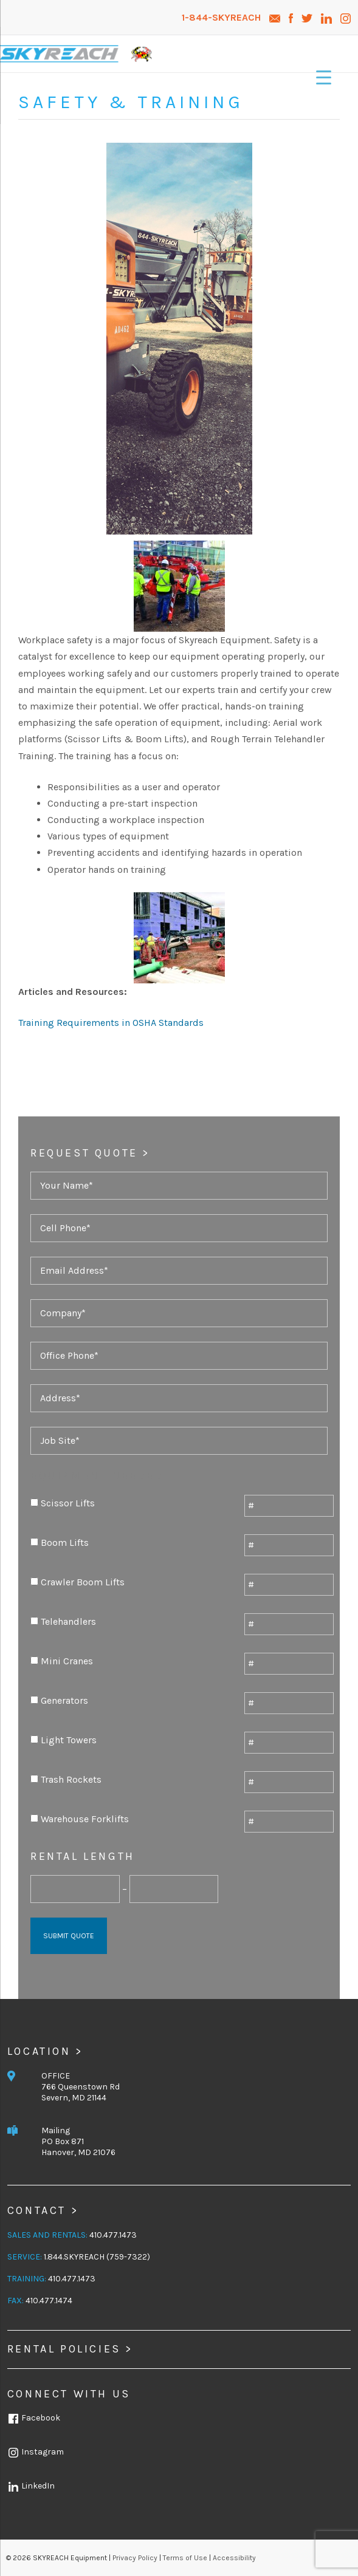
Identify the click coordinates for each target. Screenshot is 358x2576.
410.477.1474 (49, 2300)
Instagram (35, 2452)
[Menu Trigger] (323, 77)
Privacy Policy (134, 2558)
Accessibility (234, 2558)
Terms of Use (185, 2558)
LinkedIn (31, 2486)
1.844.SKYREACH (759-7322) (97, 2257)
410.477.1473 (113, 2235)
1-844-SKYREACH (222, 17)
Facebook (33, 2418)
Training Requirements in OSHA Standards (111, 1022)
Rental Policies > (70, 2349)
